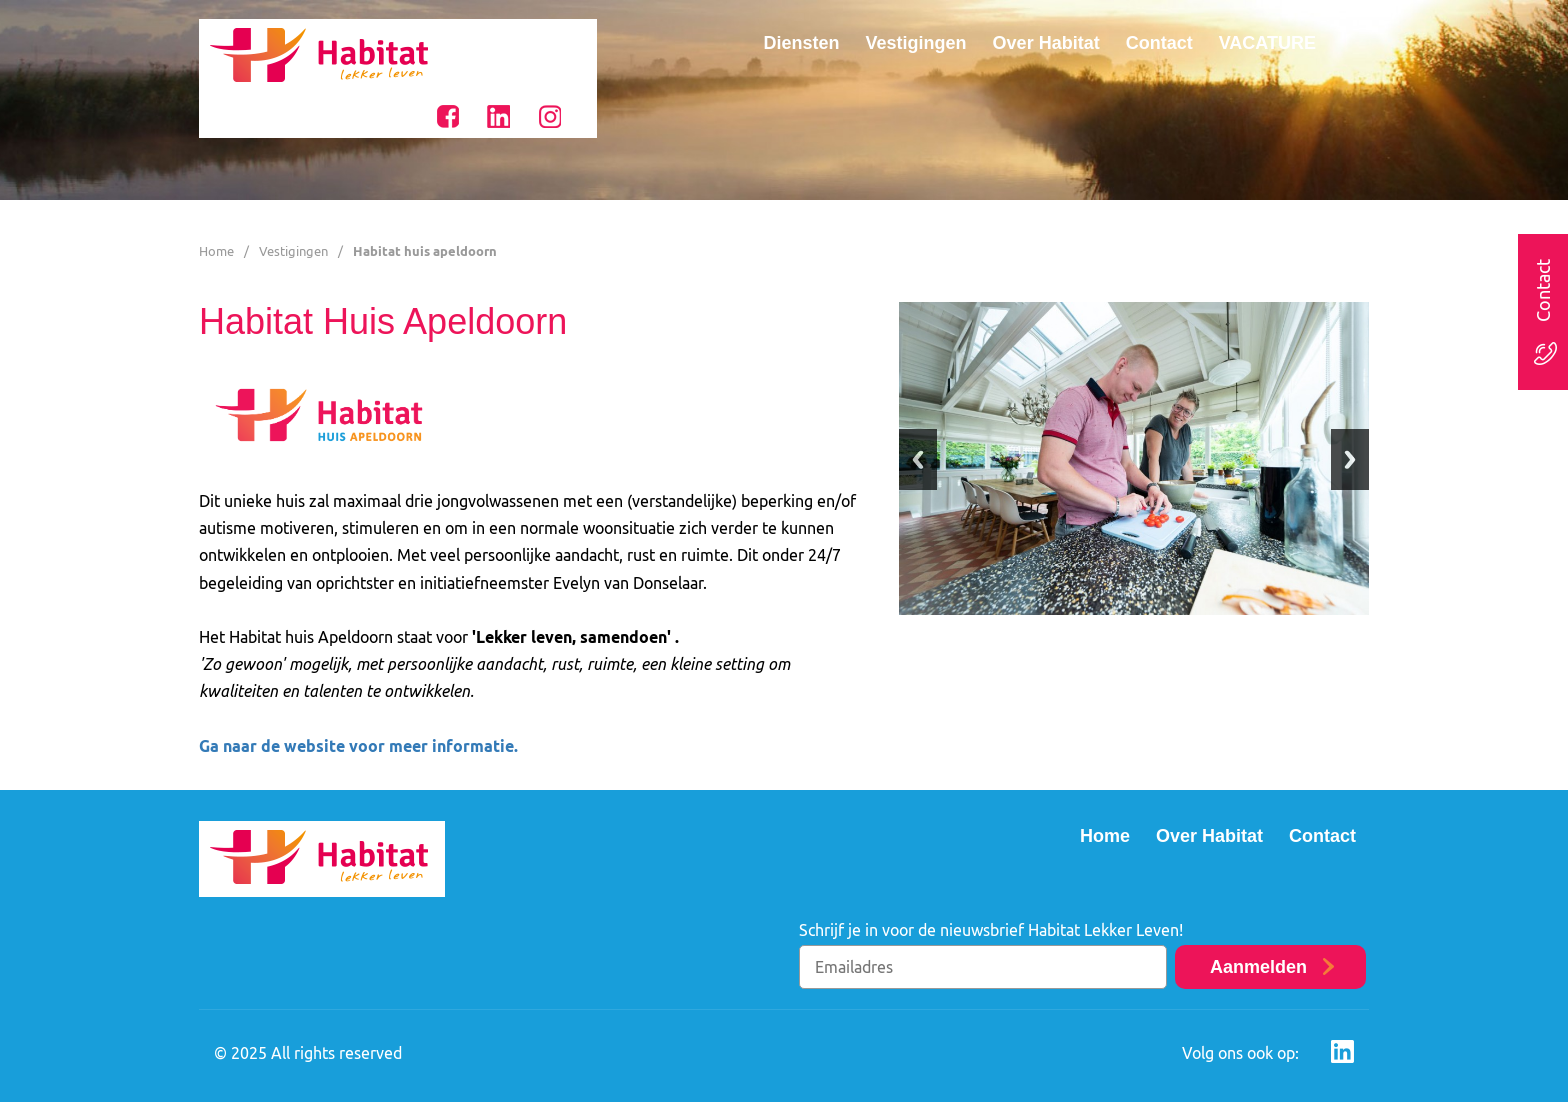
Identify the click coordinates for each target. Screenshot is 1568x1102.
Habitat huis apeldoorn (425, 251)
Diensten (802, 43)
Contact (1159, 43)
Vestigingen (916, 43)
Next (1350, 459)
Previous (918, 459)
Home (216, 251)
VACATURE (1267, 43)
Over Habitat (1046, 43)
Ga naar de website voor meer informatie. (358, 746)
